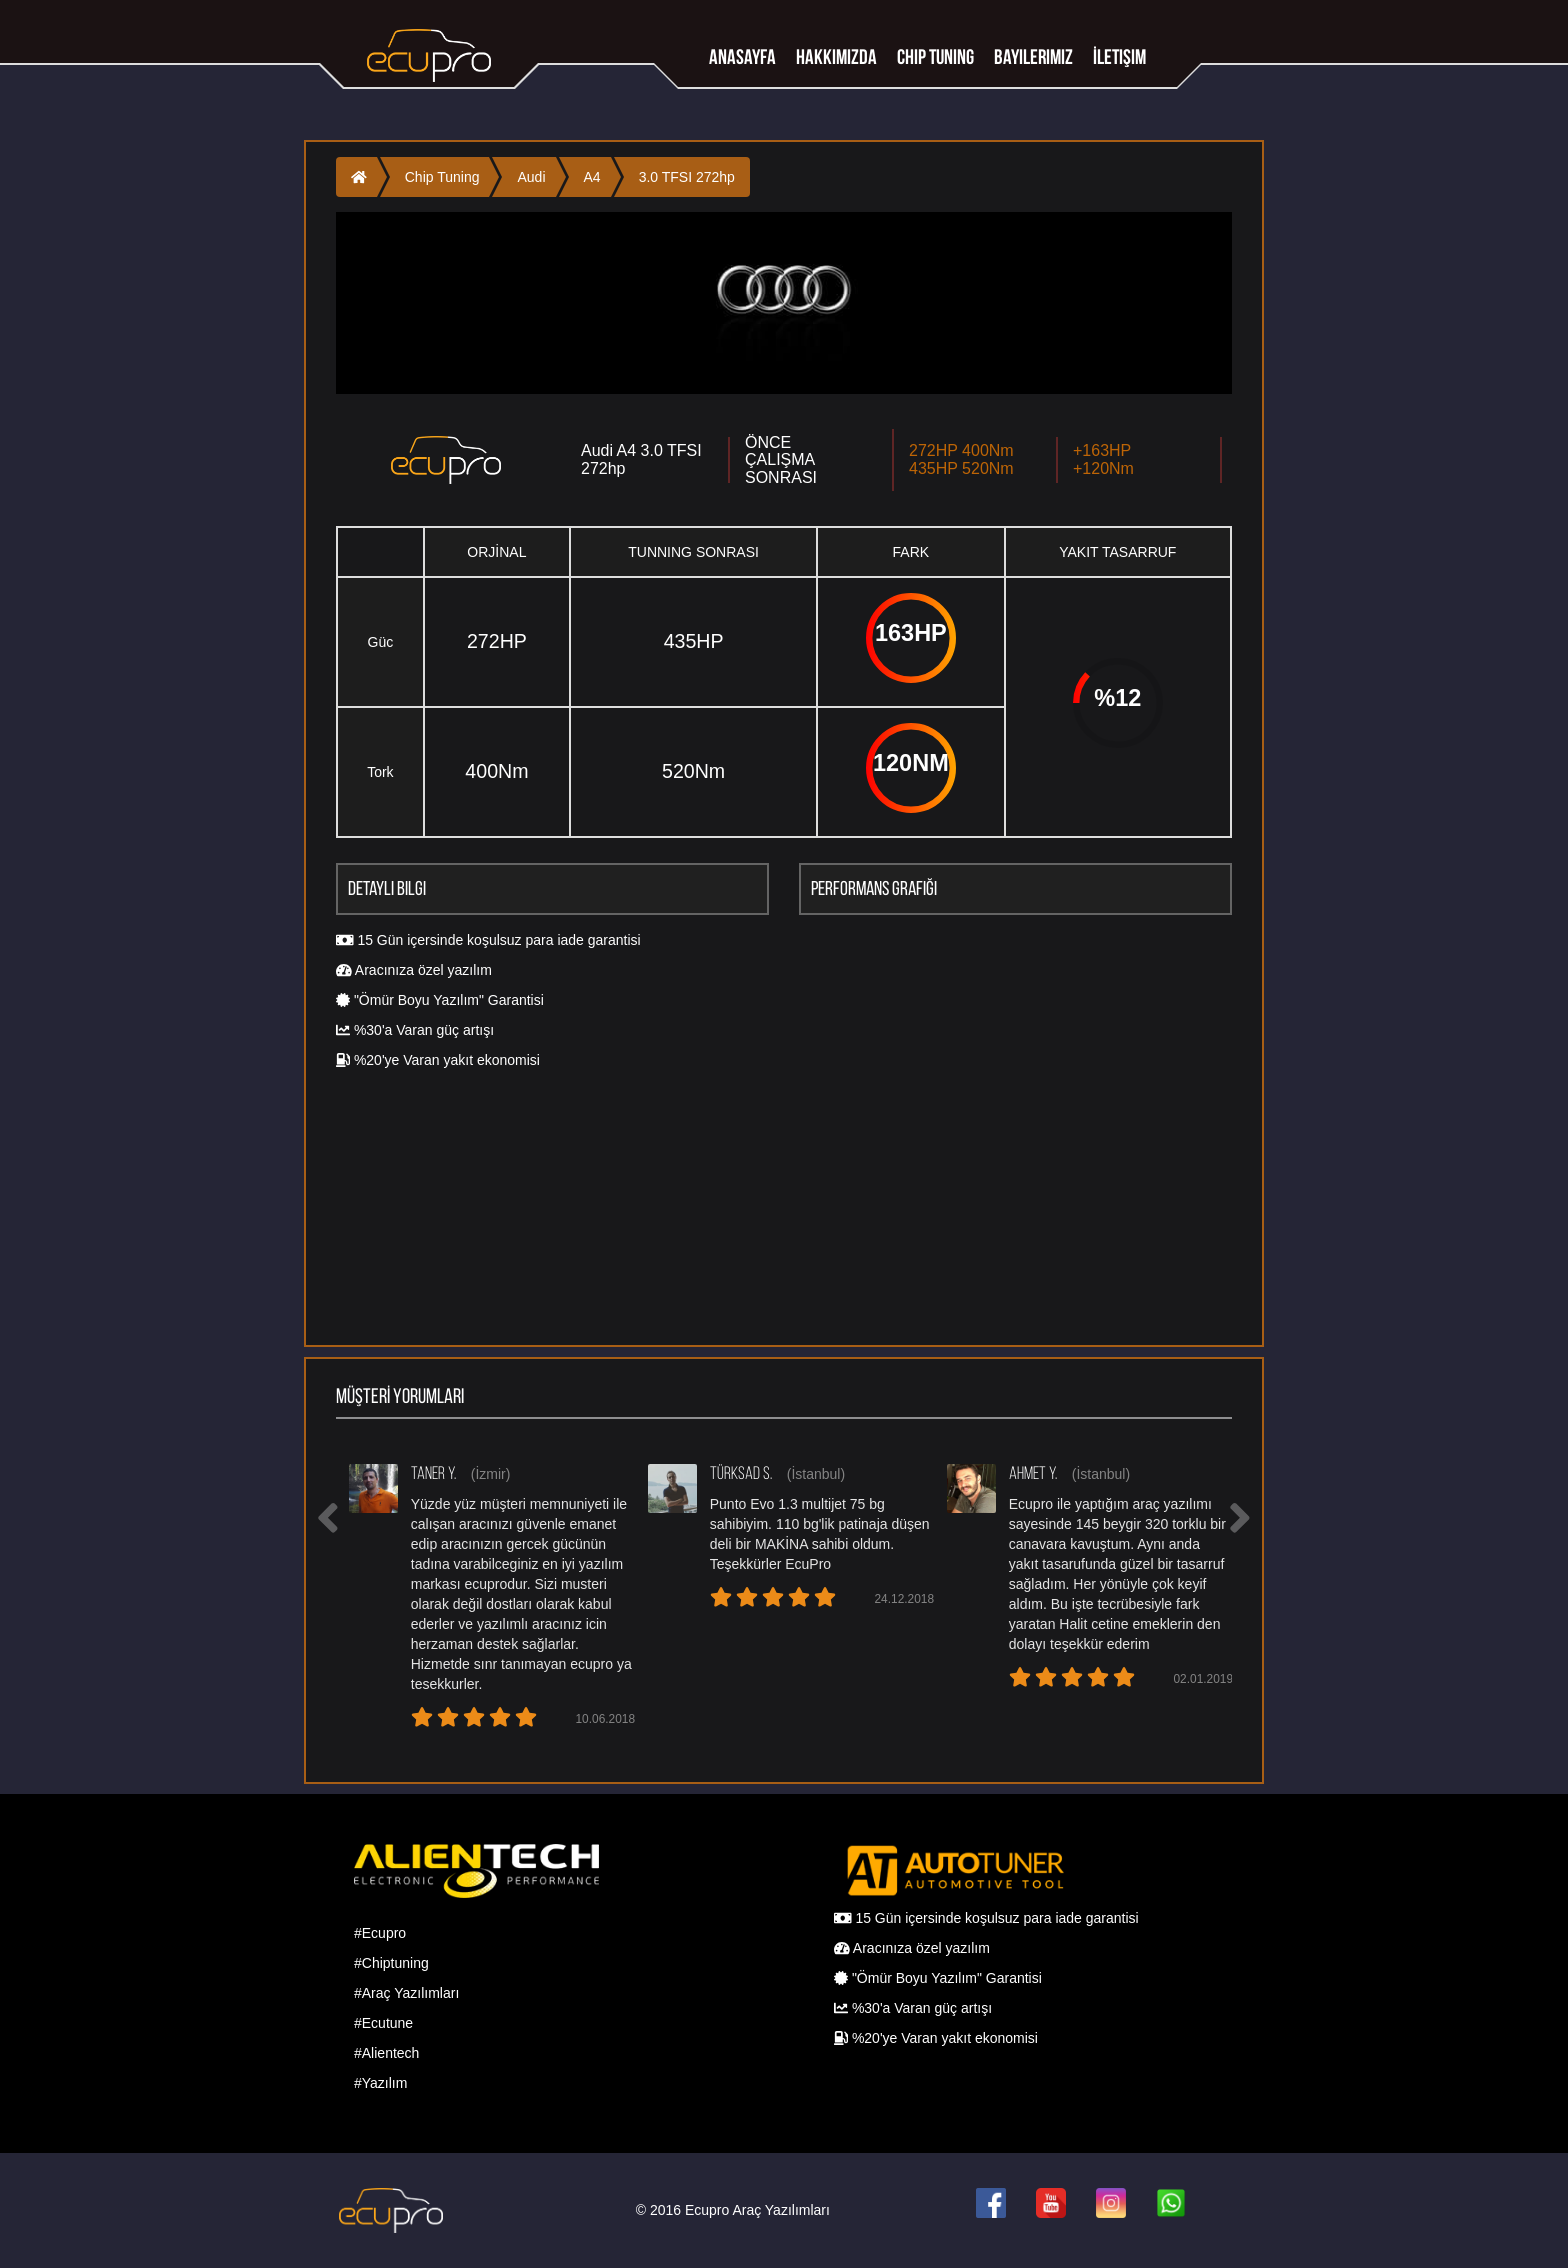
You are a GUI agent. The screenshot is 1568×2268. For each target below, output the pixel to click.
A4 (592, 177)
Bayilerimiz (1033, 56)
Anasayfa (742, 56)
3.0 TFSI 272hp (687, 177)
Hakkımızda (836, 56)
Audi (531, 177)
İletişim (1119, 56)
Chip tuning (935, 56)
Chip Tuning (442, 177)
